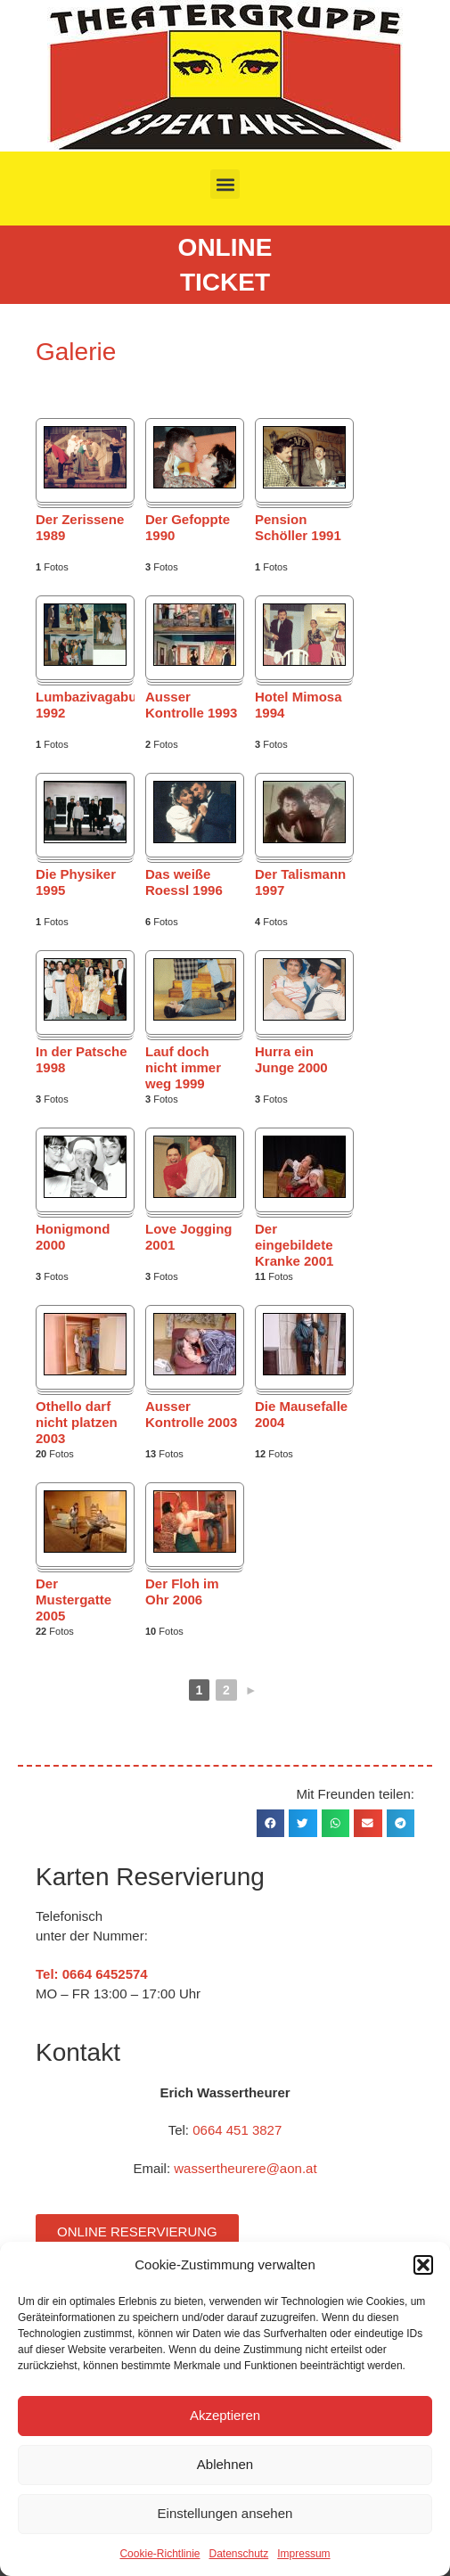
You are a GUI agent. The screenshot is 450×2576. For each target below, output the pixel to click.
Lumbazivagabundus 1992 (85, 704)
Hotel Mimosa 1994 (298, 704)
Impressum (303, 2553)
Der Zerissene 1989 (80, 527)
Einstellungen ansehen (225, 2513)
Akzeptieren (225, 2415)
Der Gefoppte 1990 (187, 527)
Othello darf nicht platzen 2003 (77, 1422)
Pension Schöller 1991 (298, 527)
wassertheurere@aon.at (245, 2168)
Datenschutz (239, 2553)
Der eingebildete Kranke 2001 (294, 1244)
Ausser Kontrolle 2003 (191, 1414)
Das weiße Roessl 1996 (184, 882)
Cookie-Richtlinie (159, 2553)
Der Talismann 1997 (300, 882)
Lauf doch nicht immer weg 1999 (183, 1067)
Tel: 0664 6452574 (92, 1973)
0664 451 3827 (237, 2129)
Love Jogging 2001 (189, 1236)
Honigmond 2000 (73, 1236)
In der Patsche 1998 (81, 1059)
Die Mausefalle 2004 (301, 1414)
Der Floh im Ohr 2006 (182, 1591)
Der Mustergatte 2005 (73, 1599)
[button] (423, 2265)
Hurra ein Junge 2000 (291, 1059)
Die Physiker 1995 (76, 882)
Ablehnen (225, 2464)
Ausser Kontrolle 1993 (191, 704)
